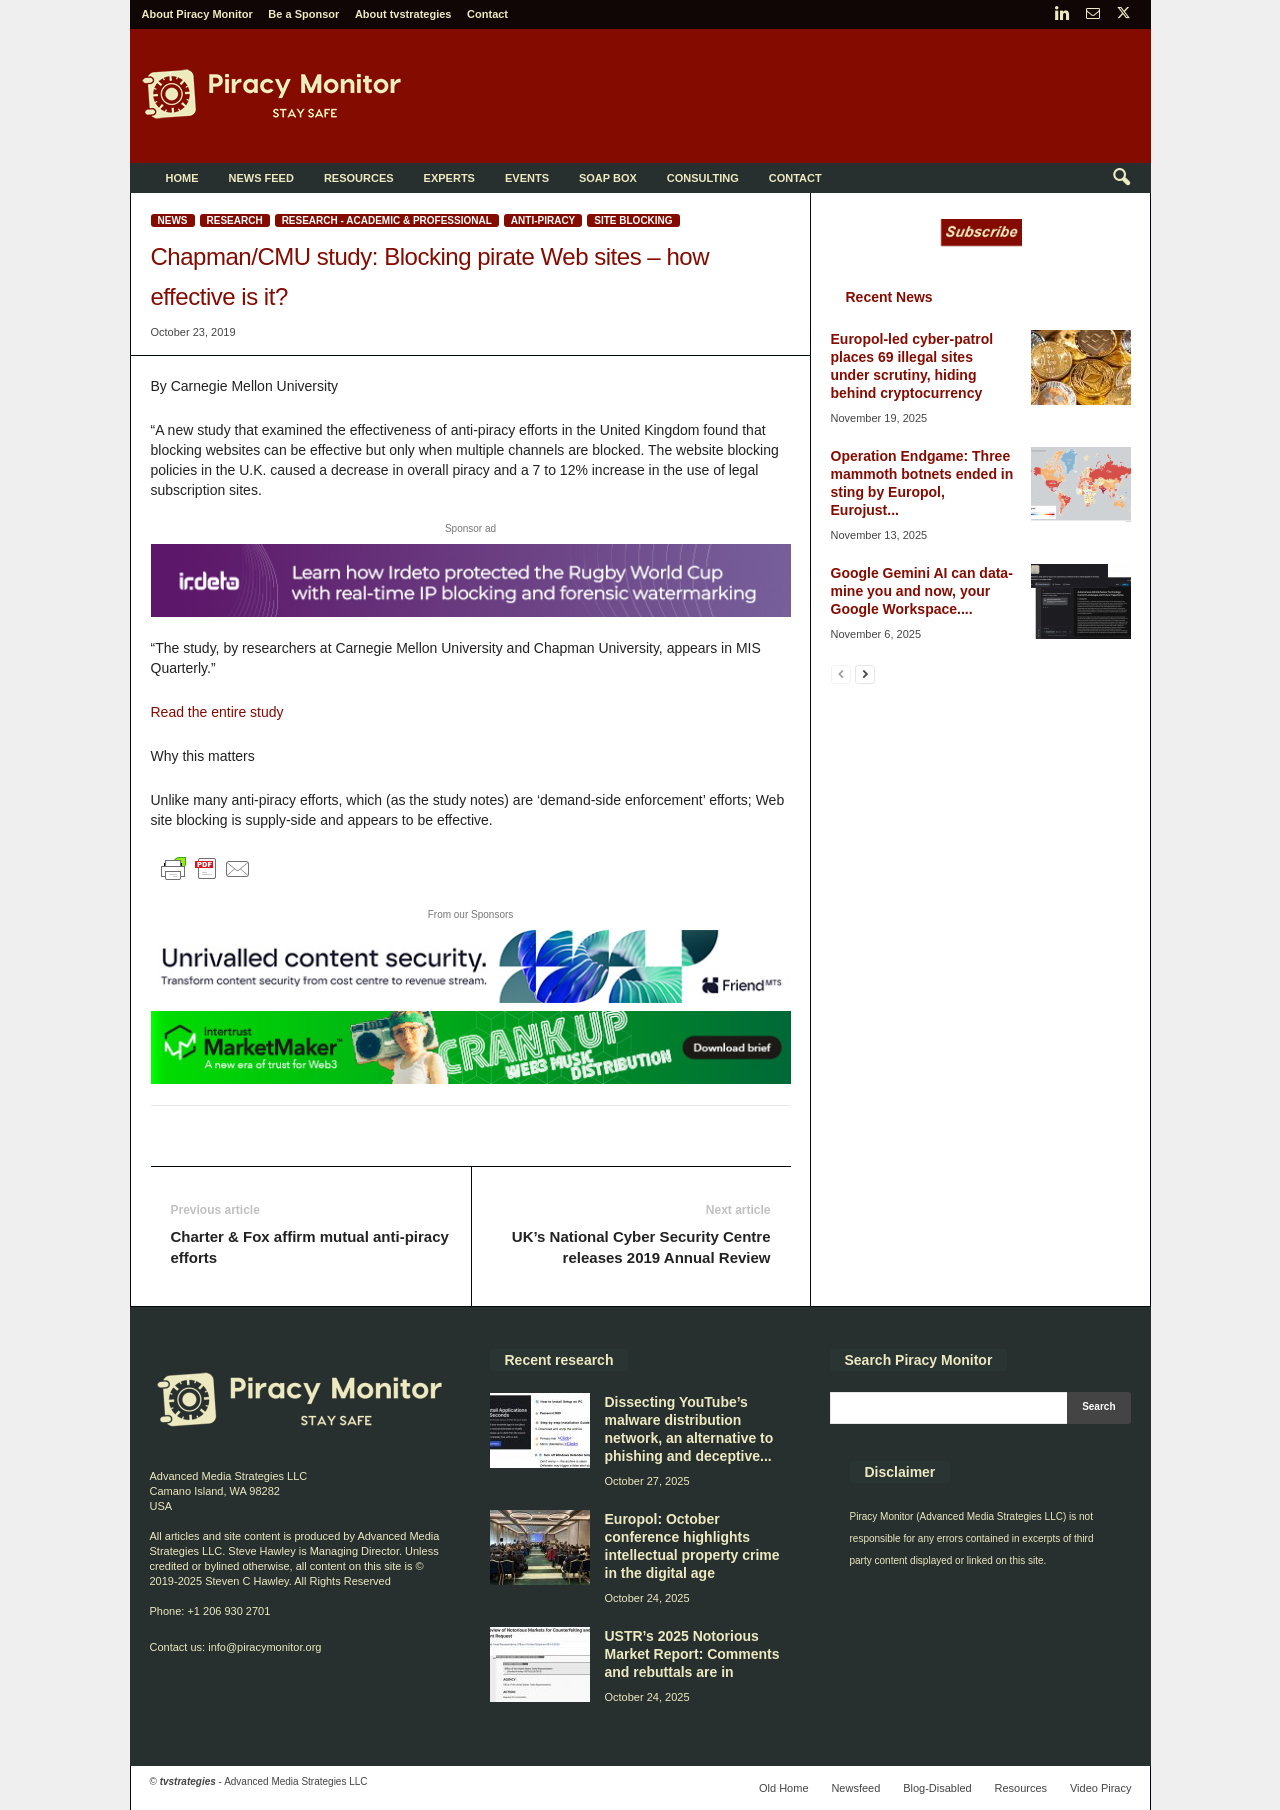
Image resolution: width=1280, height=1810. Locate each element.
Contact (487, 14)
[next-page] (865, 673)
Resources (359, 178)
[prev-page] (841, 673)
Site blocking (633, 220)
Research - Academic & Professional (387, 220)
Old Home (784, 1788)
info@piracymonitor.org (264, 1647)
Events (527, 178)
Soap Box (608, 178)
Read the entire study (217, 712)
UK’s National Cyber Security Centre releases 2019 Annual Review (641, 1247)
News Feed (261, 178)
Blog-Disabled (937, 1788)
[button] (1121, 178)
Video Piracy (1101, 1788)
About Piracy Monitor (197, 14)
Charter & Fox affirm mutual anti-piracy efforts (310, 1247)
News (173, 220)
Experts (449, 178)
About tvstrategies (403, 14)
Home (182, 178)
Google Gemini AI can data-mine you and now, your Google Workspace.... (922, 591)
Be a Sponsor (303, 14)
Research (235, 220)
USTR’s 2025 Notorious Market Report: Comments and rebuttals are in (692, 1654)
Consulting (703, 178)
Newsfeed (855, 1788)
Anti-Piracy (543, 220)
